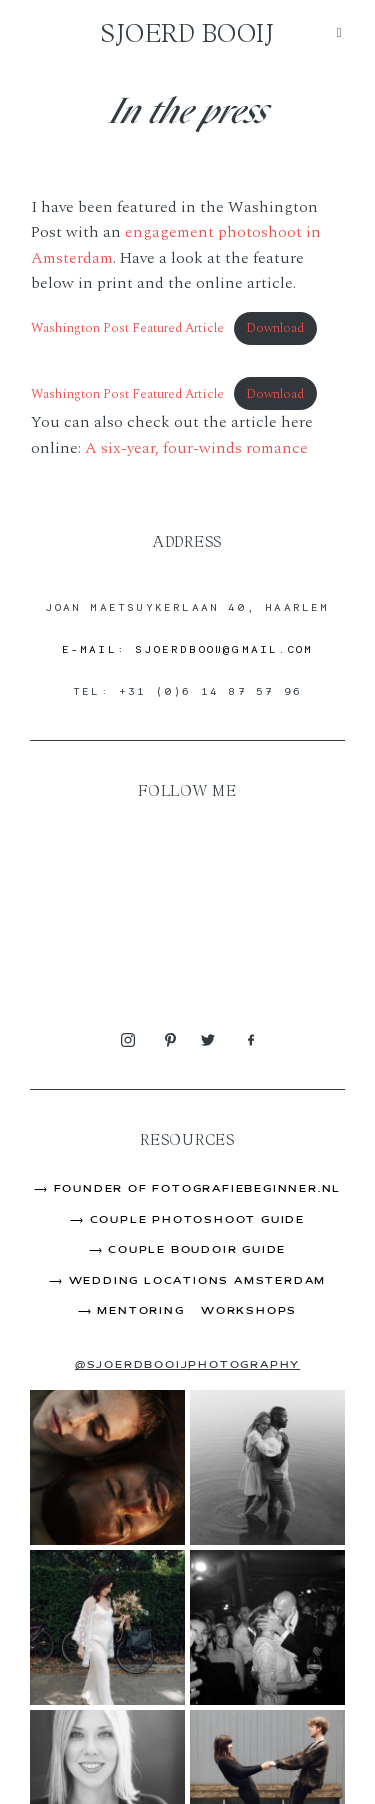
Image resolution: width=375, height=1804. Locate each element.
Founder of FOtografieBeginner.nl (198, 1189)
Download (275, 328)
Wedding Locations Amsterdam (198, 1281)
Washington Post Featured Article (127, 328)
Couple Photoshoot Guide (197, 1220)
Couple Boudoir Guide (197, 1250)
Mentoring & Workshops (197, 1311)
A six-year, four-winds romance (196, 448)
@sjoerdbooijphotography (187, 1365)
